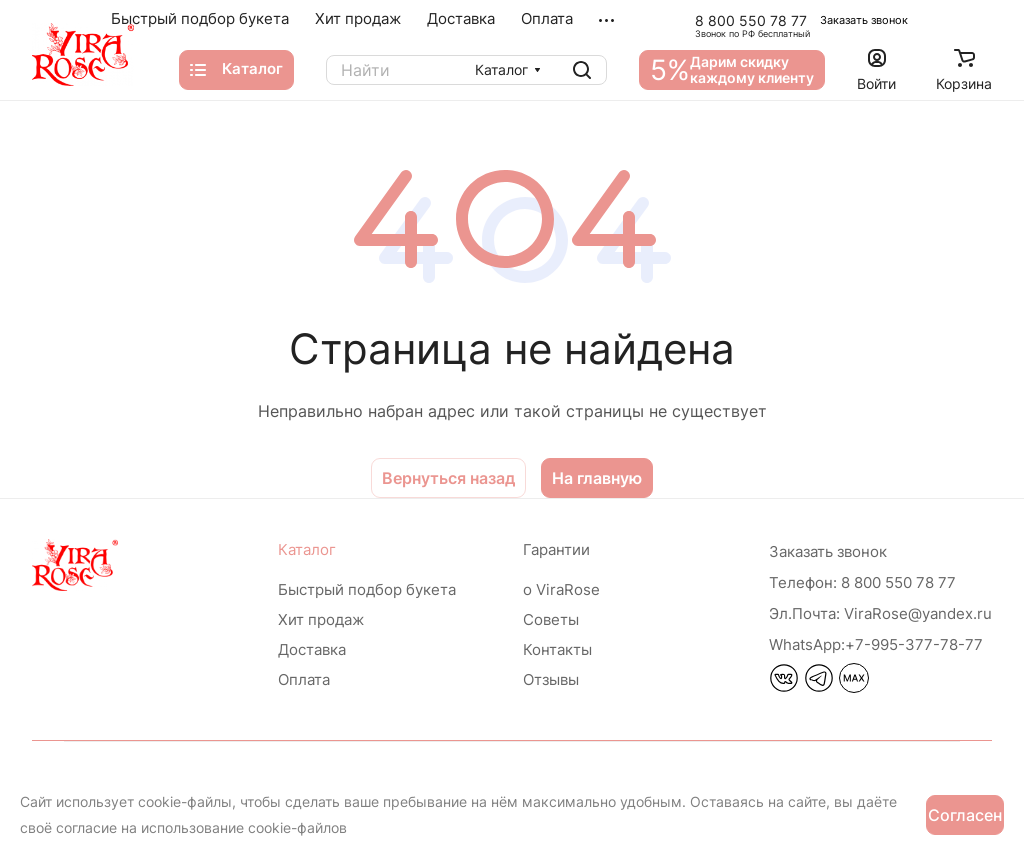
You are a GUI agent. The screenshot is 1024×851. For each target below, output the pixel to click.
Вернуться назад (448, 478)
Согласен (965, 815)
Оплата (304, 679)
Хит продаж (321, 619)
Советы (551, 619)
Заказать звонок (864, 20)
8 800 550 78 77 (751, 20)
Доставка (312, 649)
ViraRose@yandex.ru (880, 613)
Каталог (307, 549)
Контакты (557, 649)
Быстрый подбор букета (367, 589)
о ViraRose (561, 589)
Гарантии (556, 549)
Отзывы (551, 679)
